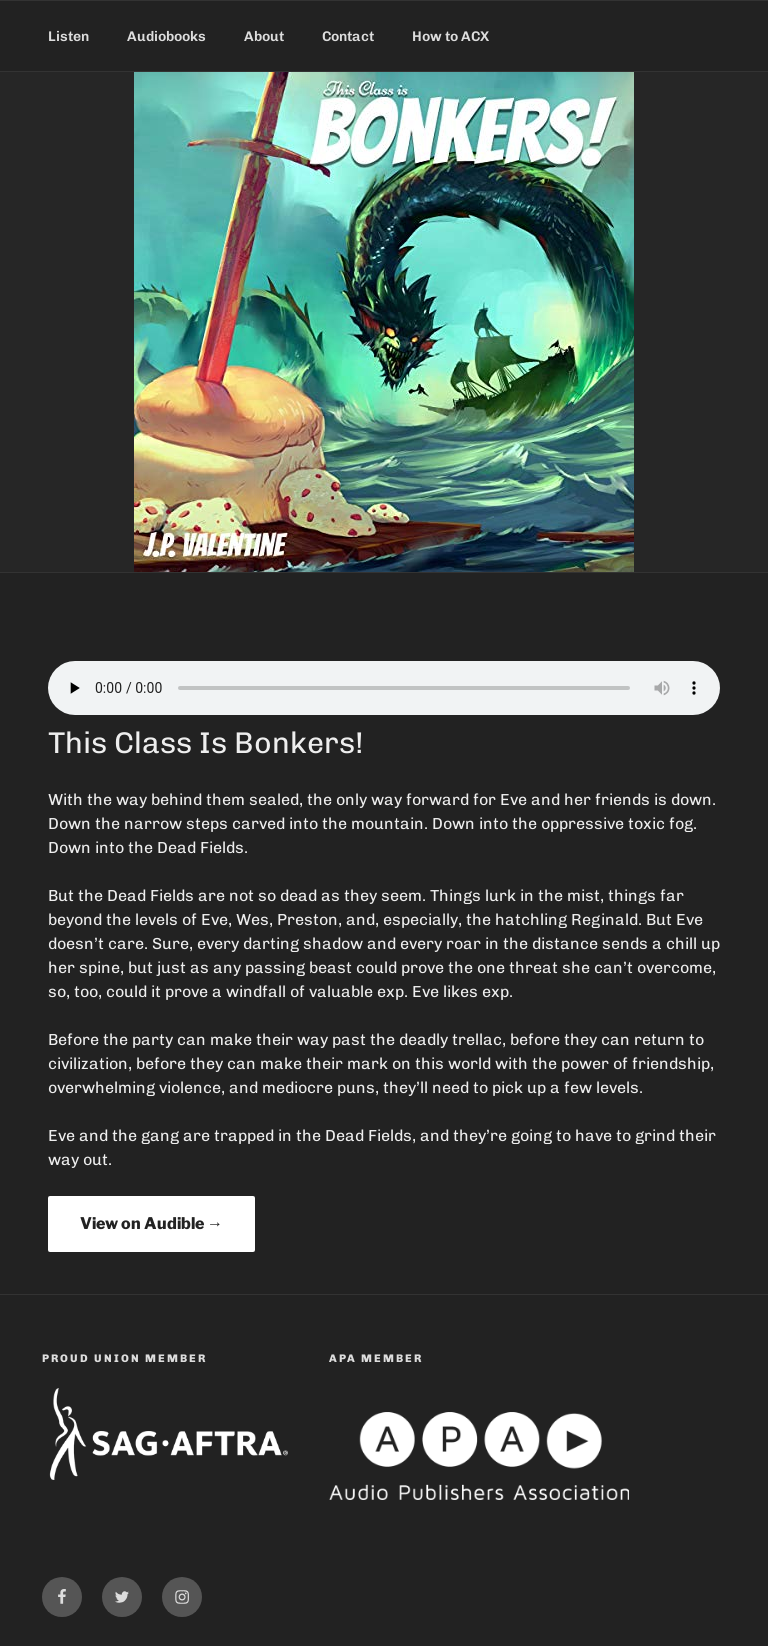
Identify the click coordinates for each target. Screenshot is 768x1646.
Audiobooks (166, 36)
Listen (68, 36)
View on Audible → (151, 1223)
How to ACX (450, 36)
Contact (348, 36)
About (264, 36)
